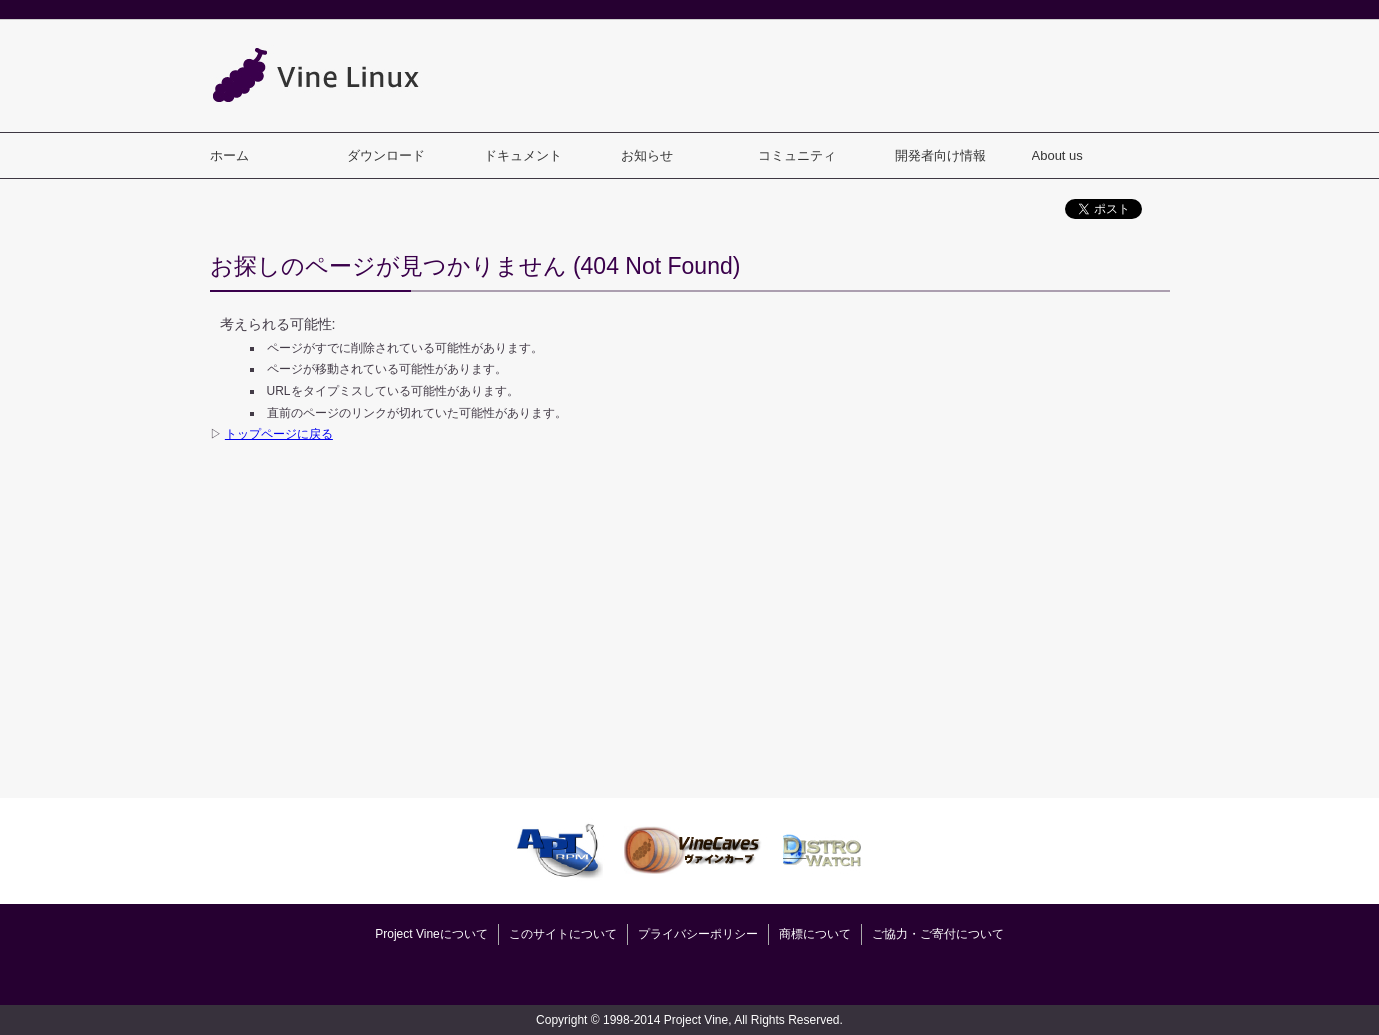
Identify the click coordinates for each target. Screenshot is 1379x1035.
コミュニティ (797, 155)
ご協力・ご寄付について (938, 934)
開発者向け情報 (940, 155)
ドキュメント (523, 155)
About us (1057, 155)
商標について (815, 934)
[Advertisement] (806, 75)
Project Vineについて (431, 934)
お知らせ (647, 155)
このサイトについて (563, 934)
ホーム (229, 155)
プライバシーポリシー (698, 934)
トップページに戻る (279, 434)
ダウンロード (386, 155)
